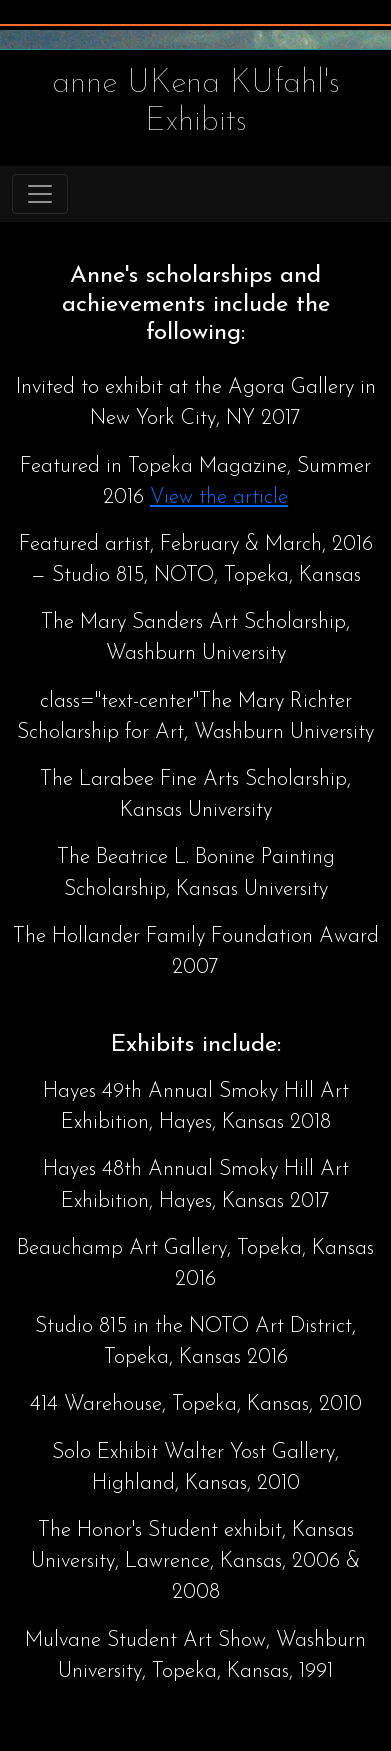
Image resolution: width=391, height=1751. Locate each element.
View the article (219, 497)
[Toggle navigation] (40, 194)
